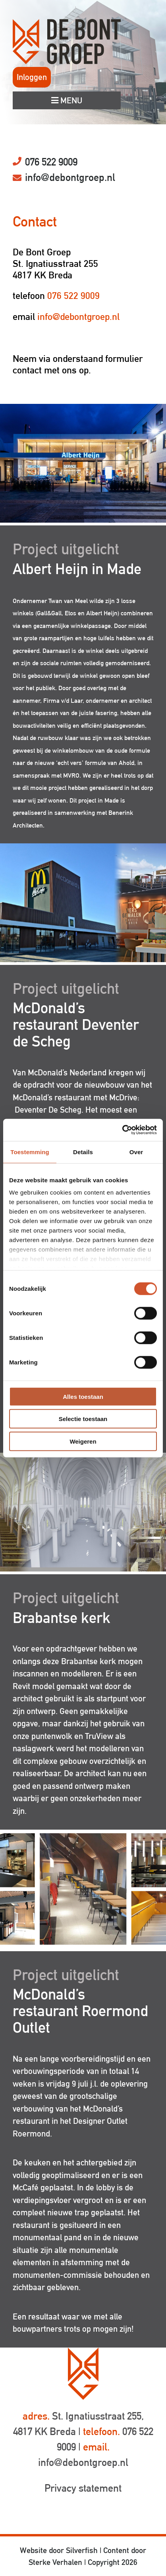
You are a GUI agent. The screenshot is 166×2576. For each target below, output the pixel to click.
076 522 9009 (51, 162)
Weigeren (82, 1441)
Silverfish (82, 2550)
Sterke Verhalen (55, 2562)
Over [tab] (136, 1151)
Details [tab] (83, 1151)
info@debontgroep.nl (70, 177)
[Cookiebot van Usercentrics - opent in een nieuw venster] (122, 1130)
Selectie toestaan (83, 1418)
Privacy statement (83, 2488)
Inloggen (32, 77)
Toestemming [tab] (29, 1151)
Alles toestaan (83, 1396)
